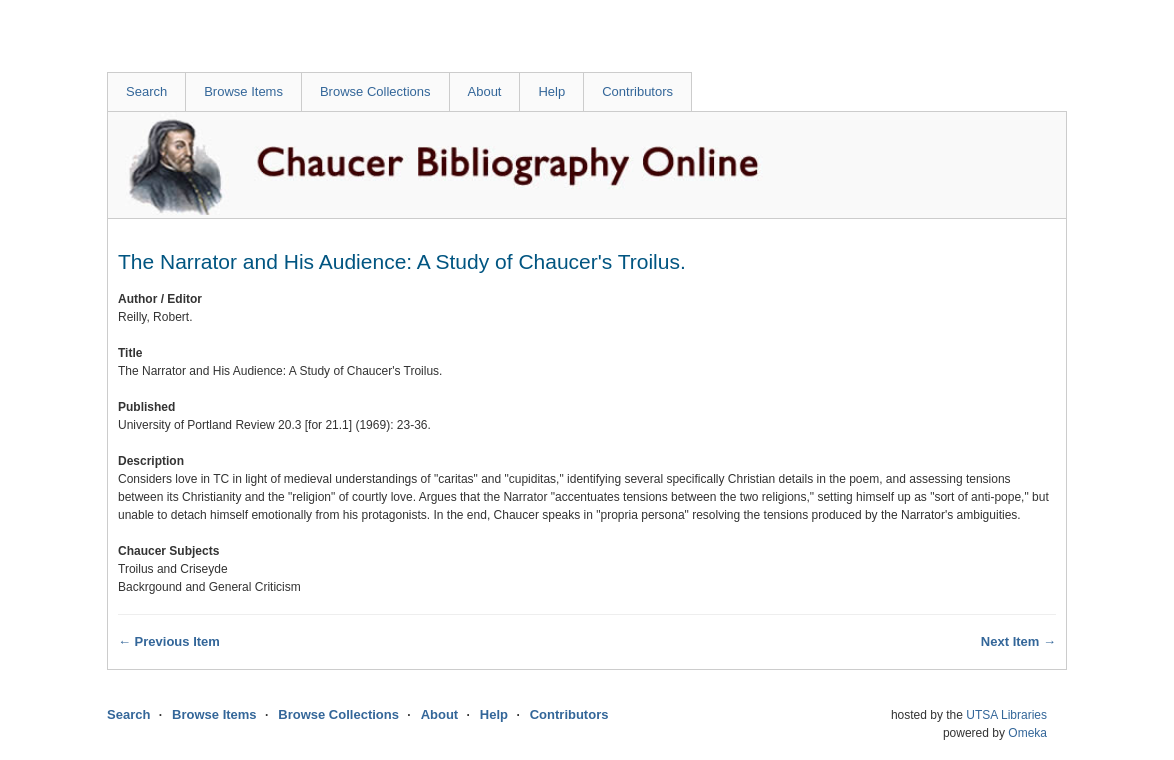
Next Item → (1018, 641)
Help (551, 91)
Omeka (1027, 733)
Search (146, 91)
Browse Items (243, 91)
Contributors (637, 91)
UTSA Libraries (1006, 715)
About (485, 91)
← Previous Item (169, 641)
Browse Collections (375, 91)
